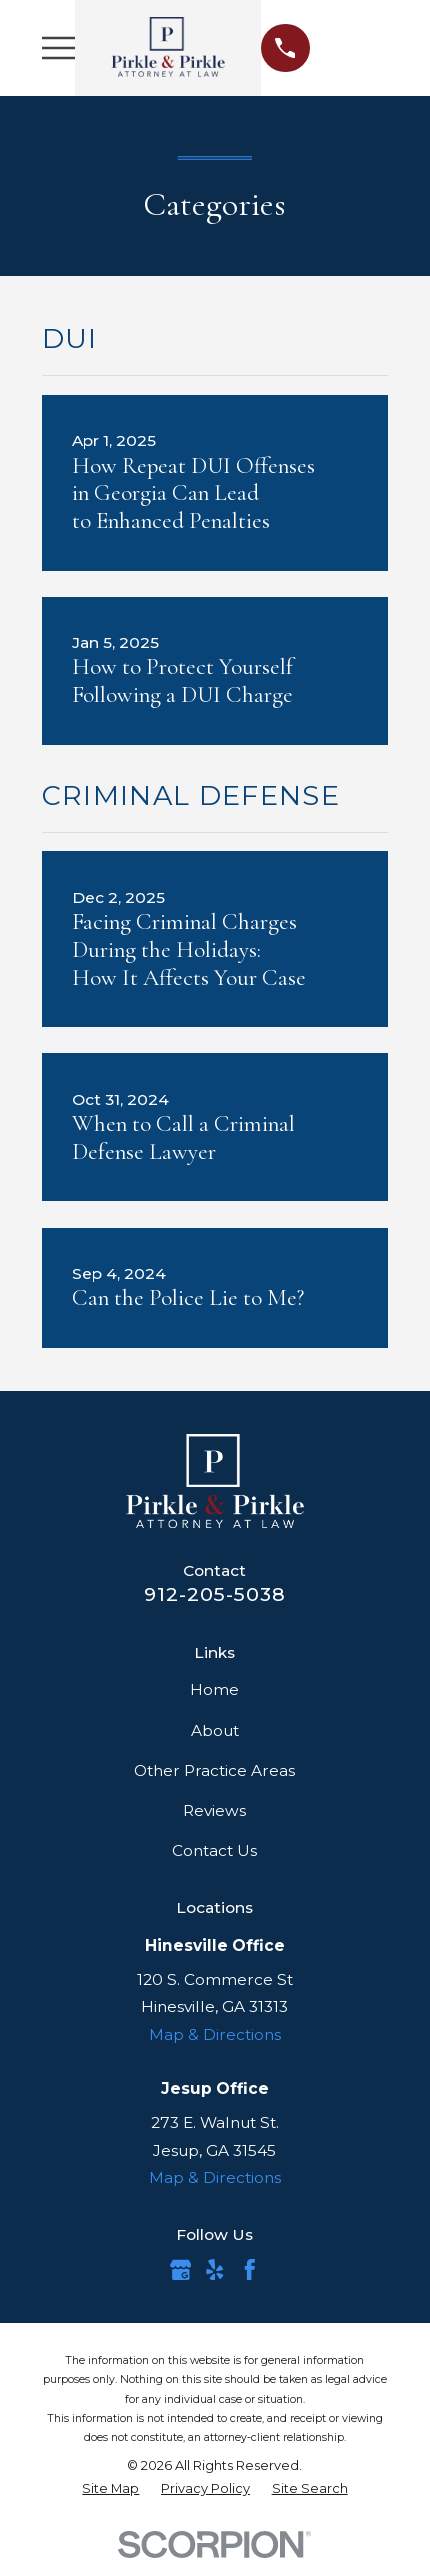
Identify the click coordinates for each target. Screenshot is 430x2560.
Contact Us (214, 1850)
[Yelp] (215, 2270)
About (215, 1730)
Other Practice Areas (214, 1770)
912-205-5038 (215, 1594)
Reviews (214, 1810)
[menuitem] (110, 2488)
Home (214, 1689)
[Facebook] (250, 2270)
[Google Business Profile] (181, 2270)
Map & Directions (215, 2034)
